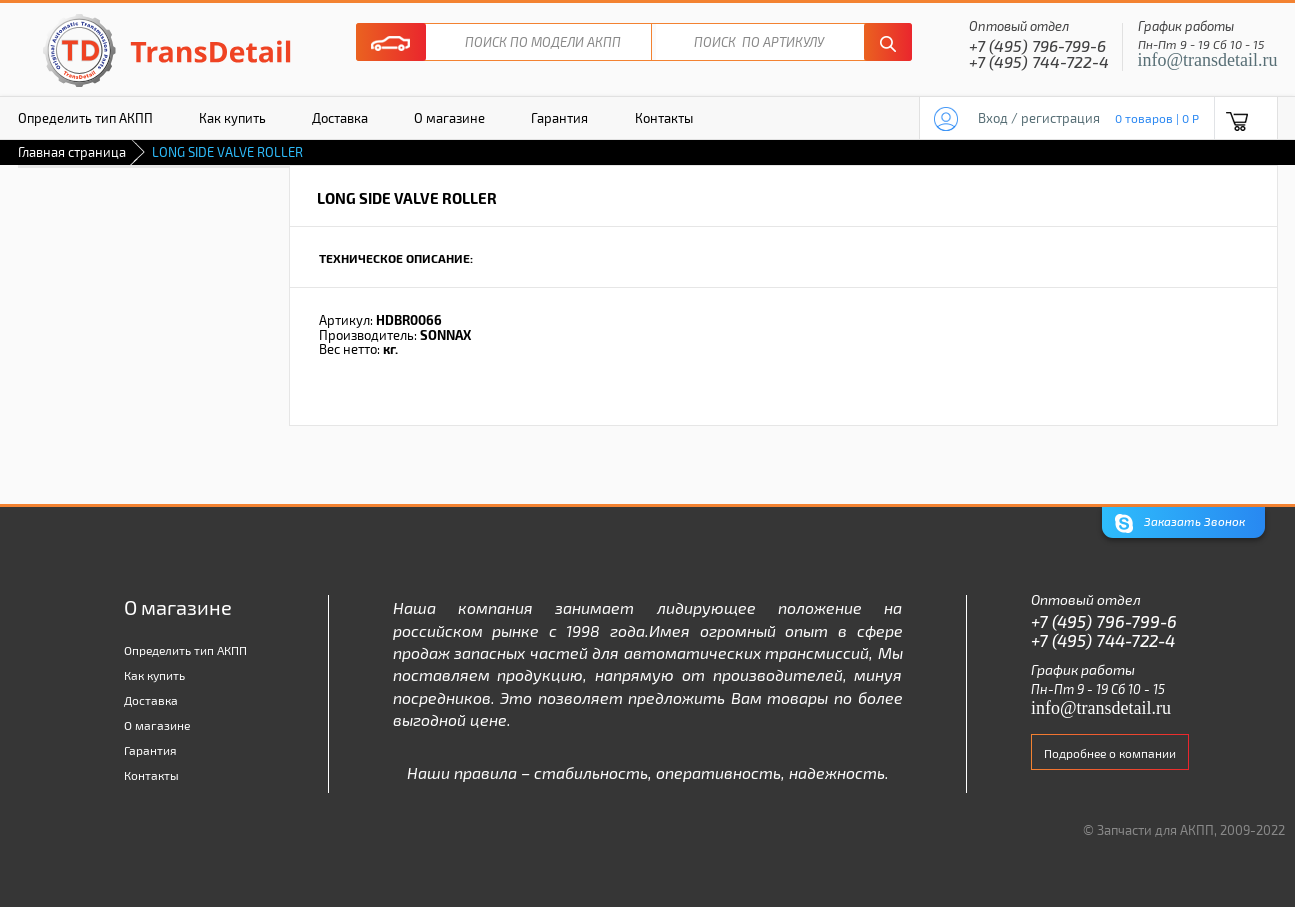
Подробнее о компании (1110, 753)
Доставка (340, 118)
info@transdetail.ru (1208, 60)
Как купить (232, 118)
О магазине (449, 118)
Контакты (664, 118)
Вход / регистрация (1039, 118)
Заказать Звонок (1180, 523)
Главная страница (72, 152)
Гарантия (559, 118)
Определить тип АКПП (185, 650)
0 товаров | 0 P (1157, 118)
